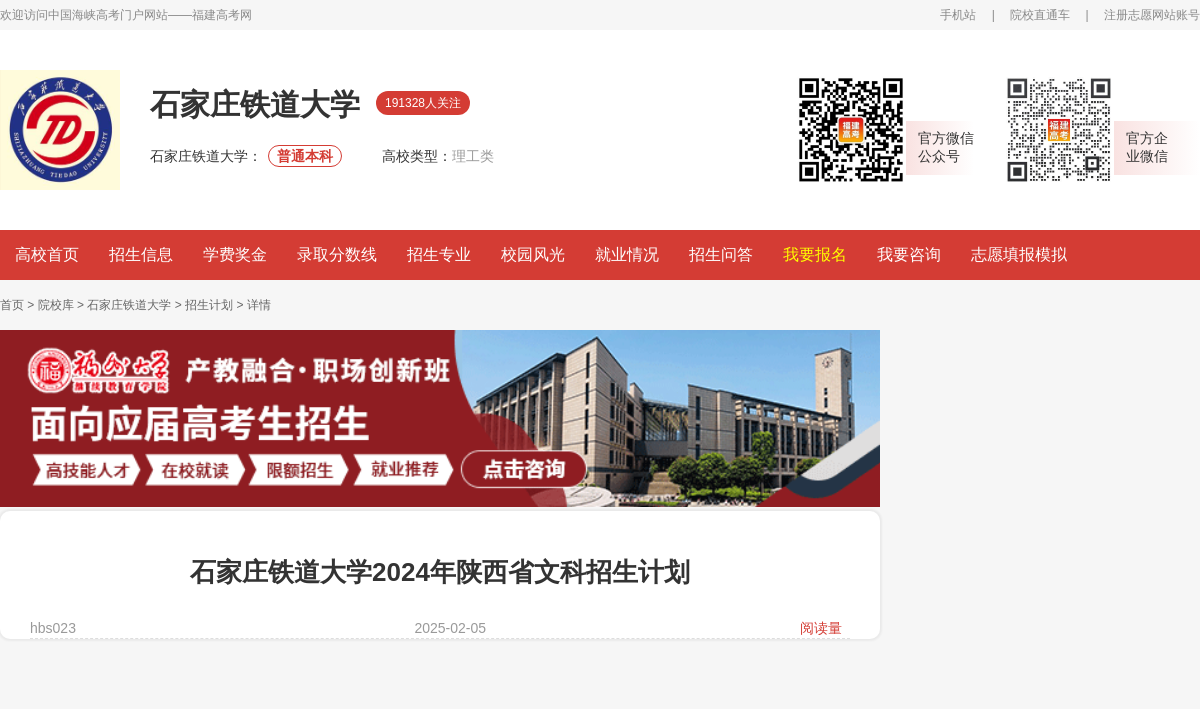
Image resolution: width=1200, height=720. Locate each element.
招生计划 (209, 305)
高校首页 (47, 254)
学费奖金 (235, 254)
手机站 (958, 15)
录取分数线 (337, 254)
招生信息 (141, 254)
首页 (12, 305)
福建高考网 (222, 15)
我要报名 (815, 254)
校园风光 (533, 254)
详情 (259, 305)
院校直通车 (1040, 15)
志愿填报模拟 (1019, 254)
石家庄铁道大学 (129, 305)
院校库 (56, 305)
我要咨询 (909, 254)
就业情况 (627, 254)
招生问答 (721, 254)
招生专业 (439, 254)
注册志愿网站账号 (1152, 15)
